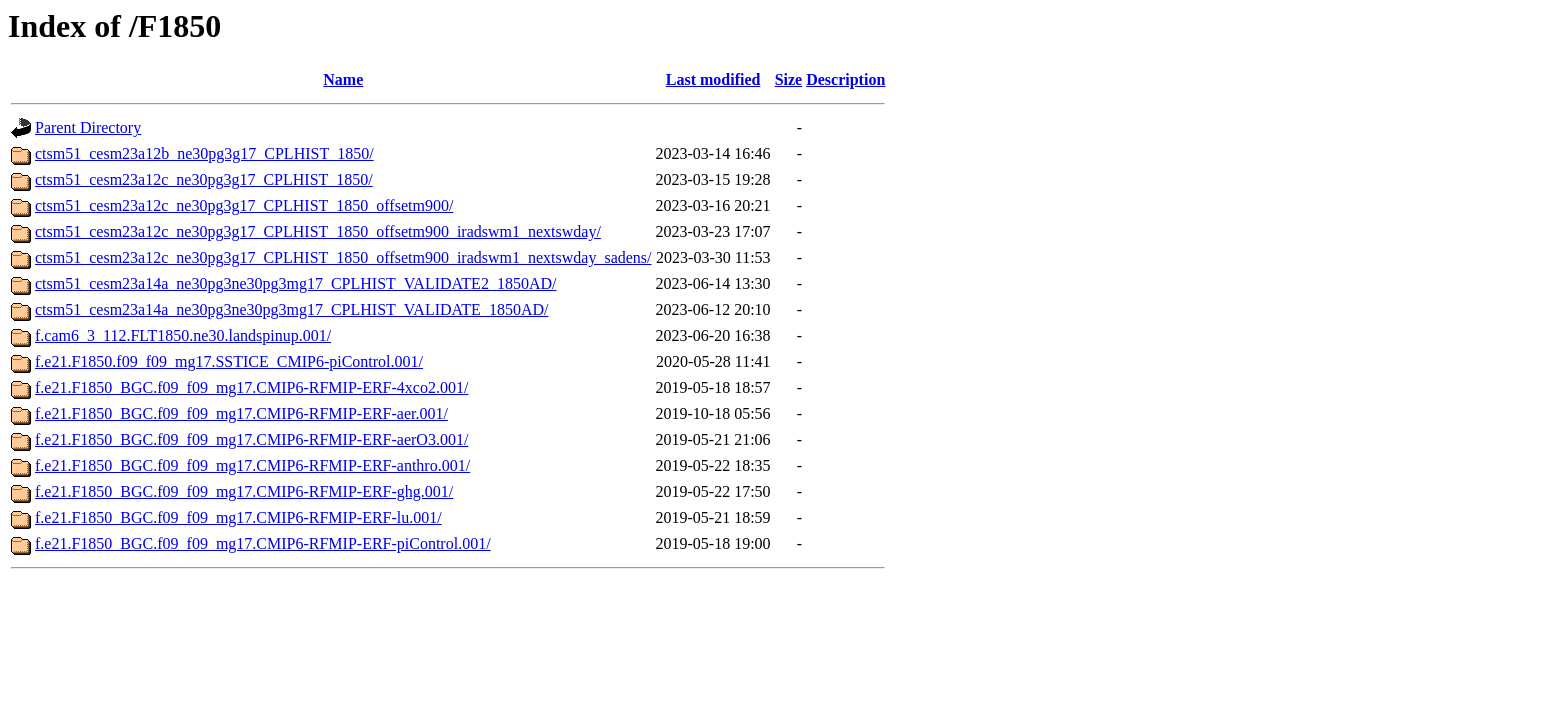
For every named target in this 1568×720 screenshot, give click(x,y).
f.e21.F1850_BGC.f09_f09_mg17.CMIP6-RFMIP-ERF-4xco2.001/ (251, 387)
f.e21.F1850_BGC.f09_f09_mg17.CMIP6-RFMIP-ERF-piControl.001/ (263, 543)
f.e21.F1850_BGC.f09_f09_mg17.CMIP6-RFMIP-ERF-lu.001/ (238, 517)
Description (845, 79)
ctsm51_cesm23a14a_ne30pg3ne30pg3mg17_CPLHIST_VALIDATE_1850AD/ (291, 309)
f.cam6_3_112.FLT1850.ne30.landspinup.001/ (183, 335)
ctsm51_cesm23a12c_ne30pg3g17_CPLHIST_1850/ (204, 179)
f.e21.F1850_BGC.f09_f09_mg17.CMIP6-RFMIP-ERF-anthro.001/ (252, 465)
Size (789, 79)
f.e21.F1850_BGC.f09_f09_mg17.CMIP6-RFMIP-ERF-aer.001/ (241, 413)
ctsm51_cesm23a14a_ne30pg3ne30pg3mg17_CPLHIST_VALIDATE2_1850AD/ (295, 283)
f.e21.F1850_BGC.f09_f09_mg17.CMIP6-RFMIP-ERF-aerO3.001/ (251, 439)
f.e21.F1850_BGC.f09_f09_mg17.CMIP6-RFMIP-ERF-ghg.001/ (244, 491)
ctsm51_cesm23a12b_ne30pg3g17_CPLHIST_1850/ (204, 153)
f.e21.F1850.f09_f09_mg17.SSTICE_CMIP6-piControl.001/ (229, 361)
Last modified (713, 79)
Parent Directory (88, 127)
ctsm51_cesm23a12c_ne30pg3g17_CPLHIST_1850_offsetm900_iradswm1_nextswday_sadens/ (343, 257)
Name (343, 79)
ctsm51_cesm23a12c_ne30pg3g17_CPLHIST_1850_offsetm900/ (244, 205)
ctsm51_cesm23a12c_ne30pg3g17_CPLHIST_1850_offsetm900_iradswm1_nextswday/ (318, 231)
